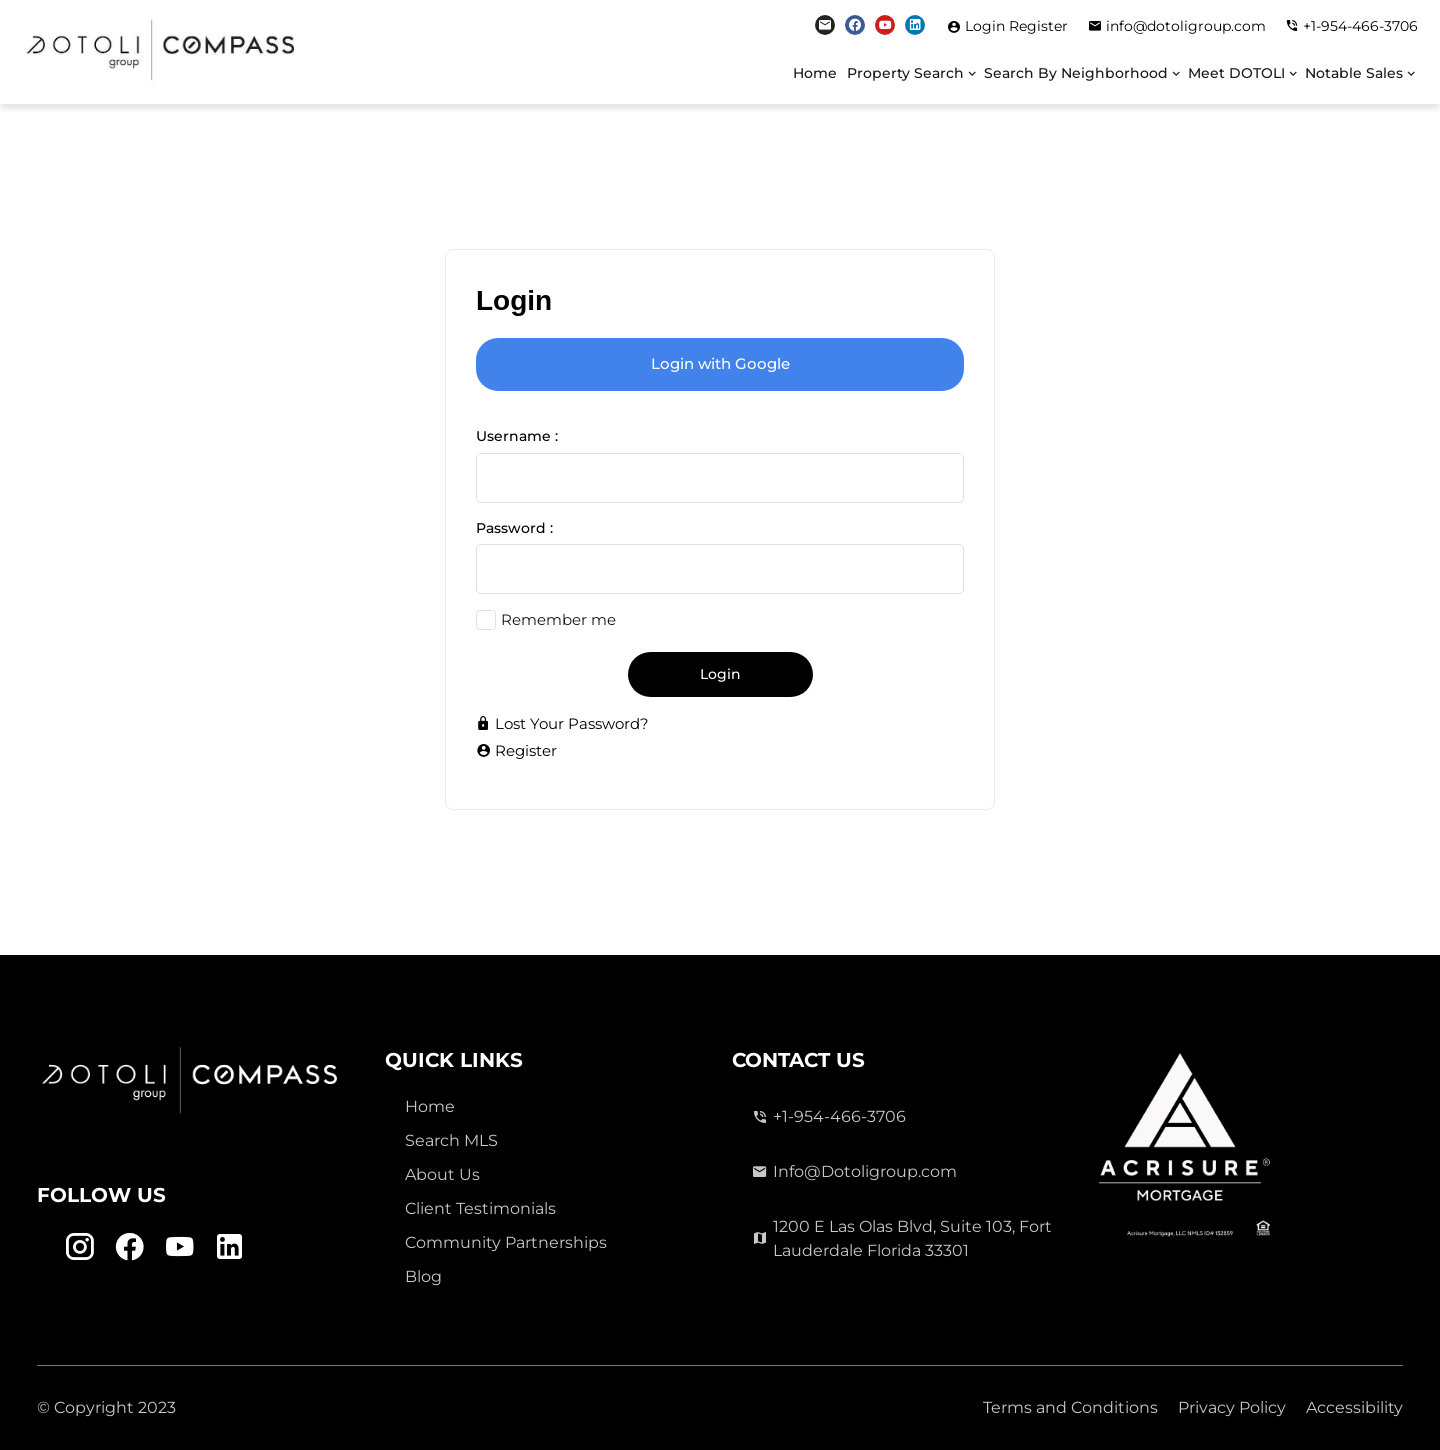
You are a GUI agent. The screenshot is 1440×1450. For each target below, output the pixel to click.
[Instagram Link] (825, 25)
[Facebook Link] (855, 25)
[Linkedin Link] (915, 25)
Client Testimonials (480, 1208)
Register (1038, 26)
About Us (442, 1174)
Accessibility (1354, 1407)
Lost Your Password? (562, 723)
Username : (517, 436)
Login (987, 26)
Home (815, 73)
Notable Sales (1354, 73)
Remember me (558, 619)
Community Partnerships (506, 1242)
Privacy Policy (1232, 1407)
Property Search (905, 73)
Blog (423, 1276)
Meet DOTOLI (1236, 73)
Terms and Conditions (1070, 1407)
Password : (514, 528)
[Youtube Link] (885, 25)
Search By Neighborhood (1076, 73)
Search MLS (451, 1140)
